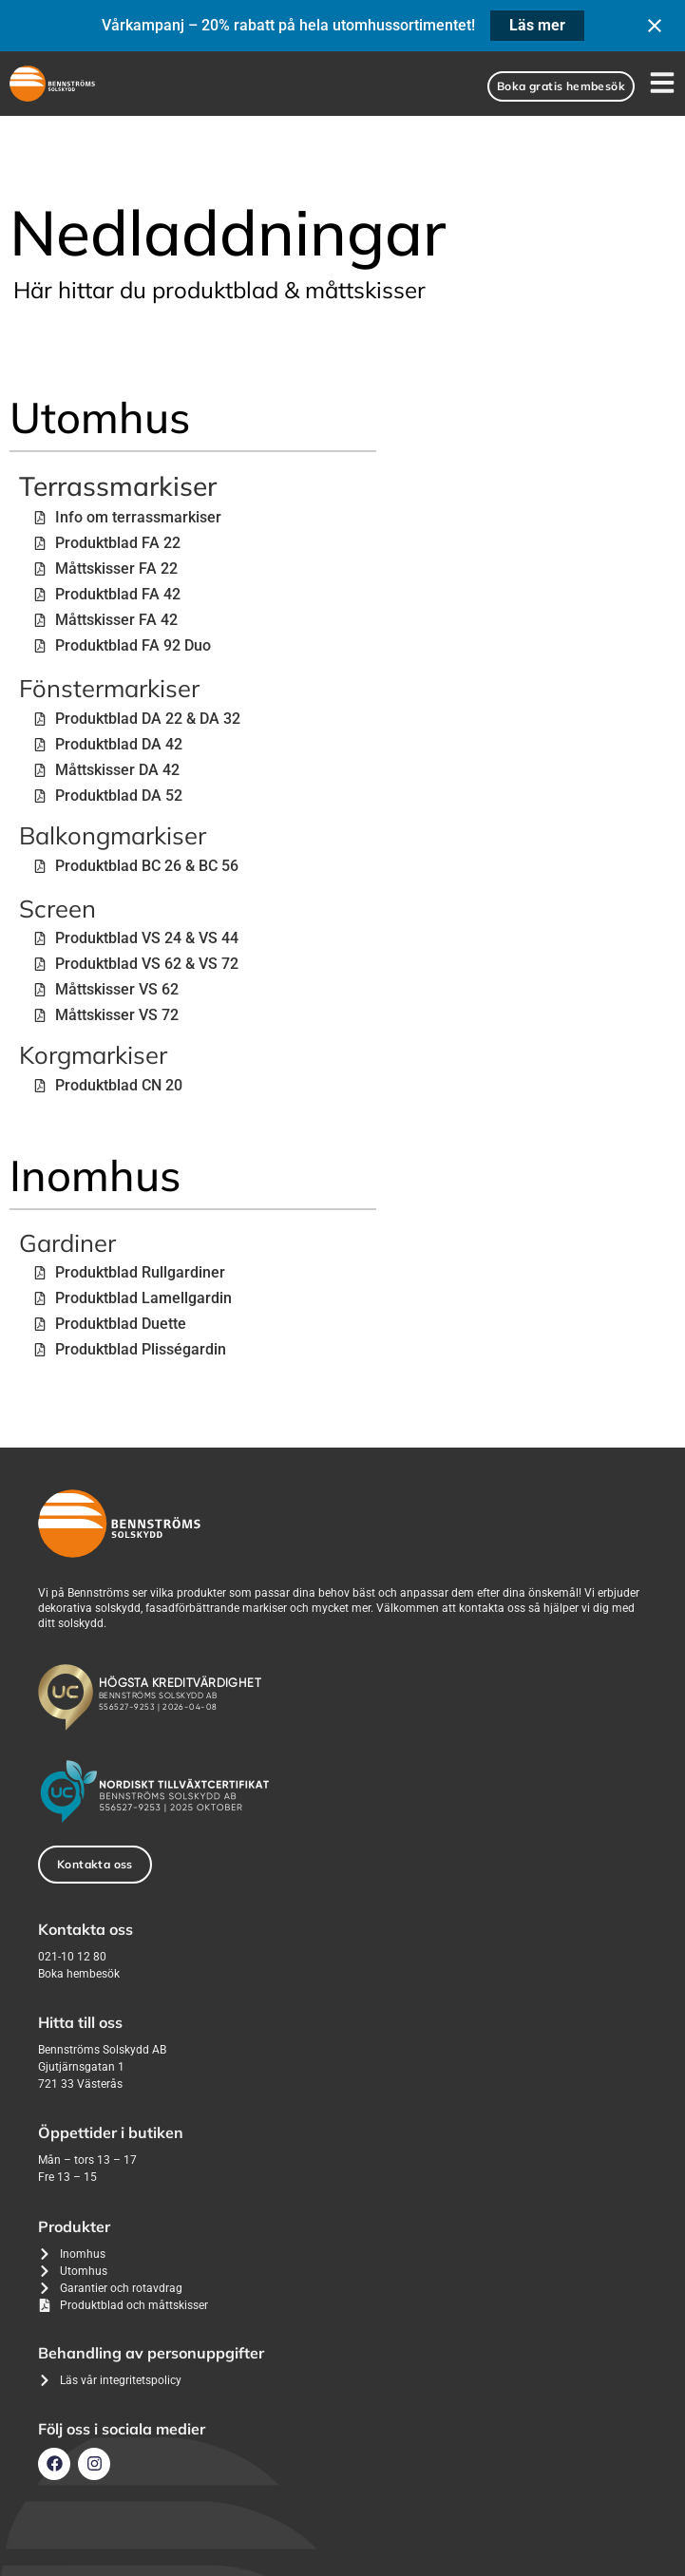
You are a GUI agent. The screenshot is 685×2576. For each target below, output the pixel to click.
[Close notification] (654, 25)
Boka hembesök (79, 1973)
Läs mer (537, 25)
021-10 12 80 (72, 1956)
